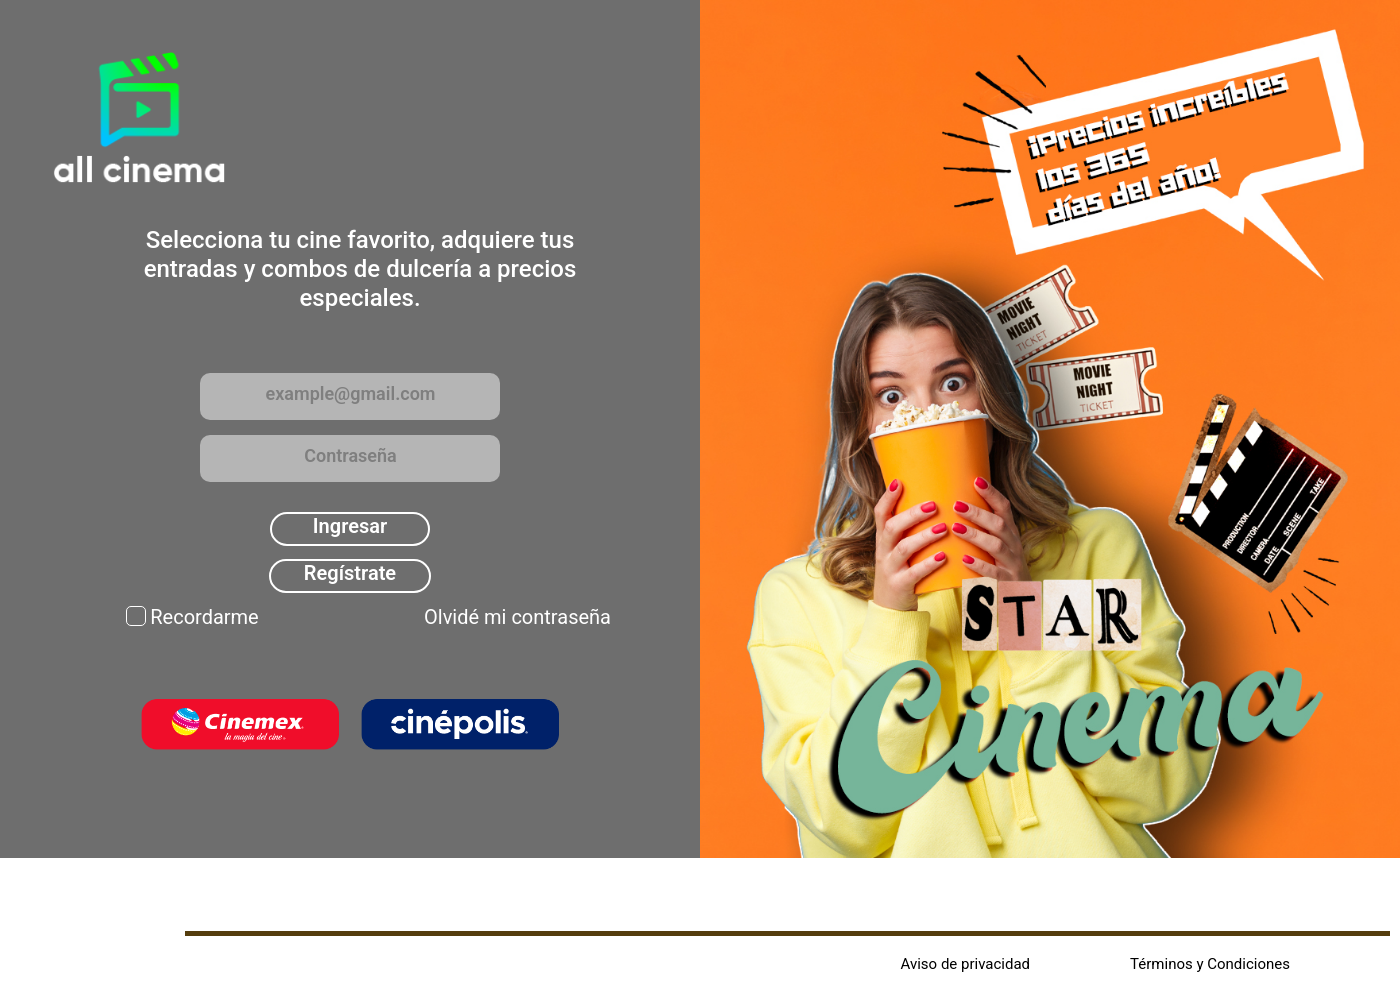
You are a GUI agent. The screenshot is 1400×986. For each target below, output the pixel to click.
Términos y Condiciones (1210, 964)
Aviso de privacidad (966, 964)
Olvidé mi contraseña (517, 617)
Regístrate (350, 573)
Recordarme (204, 617)
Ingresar (350, 526)
